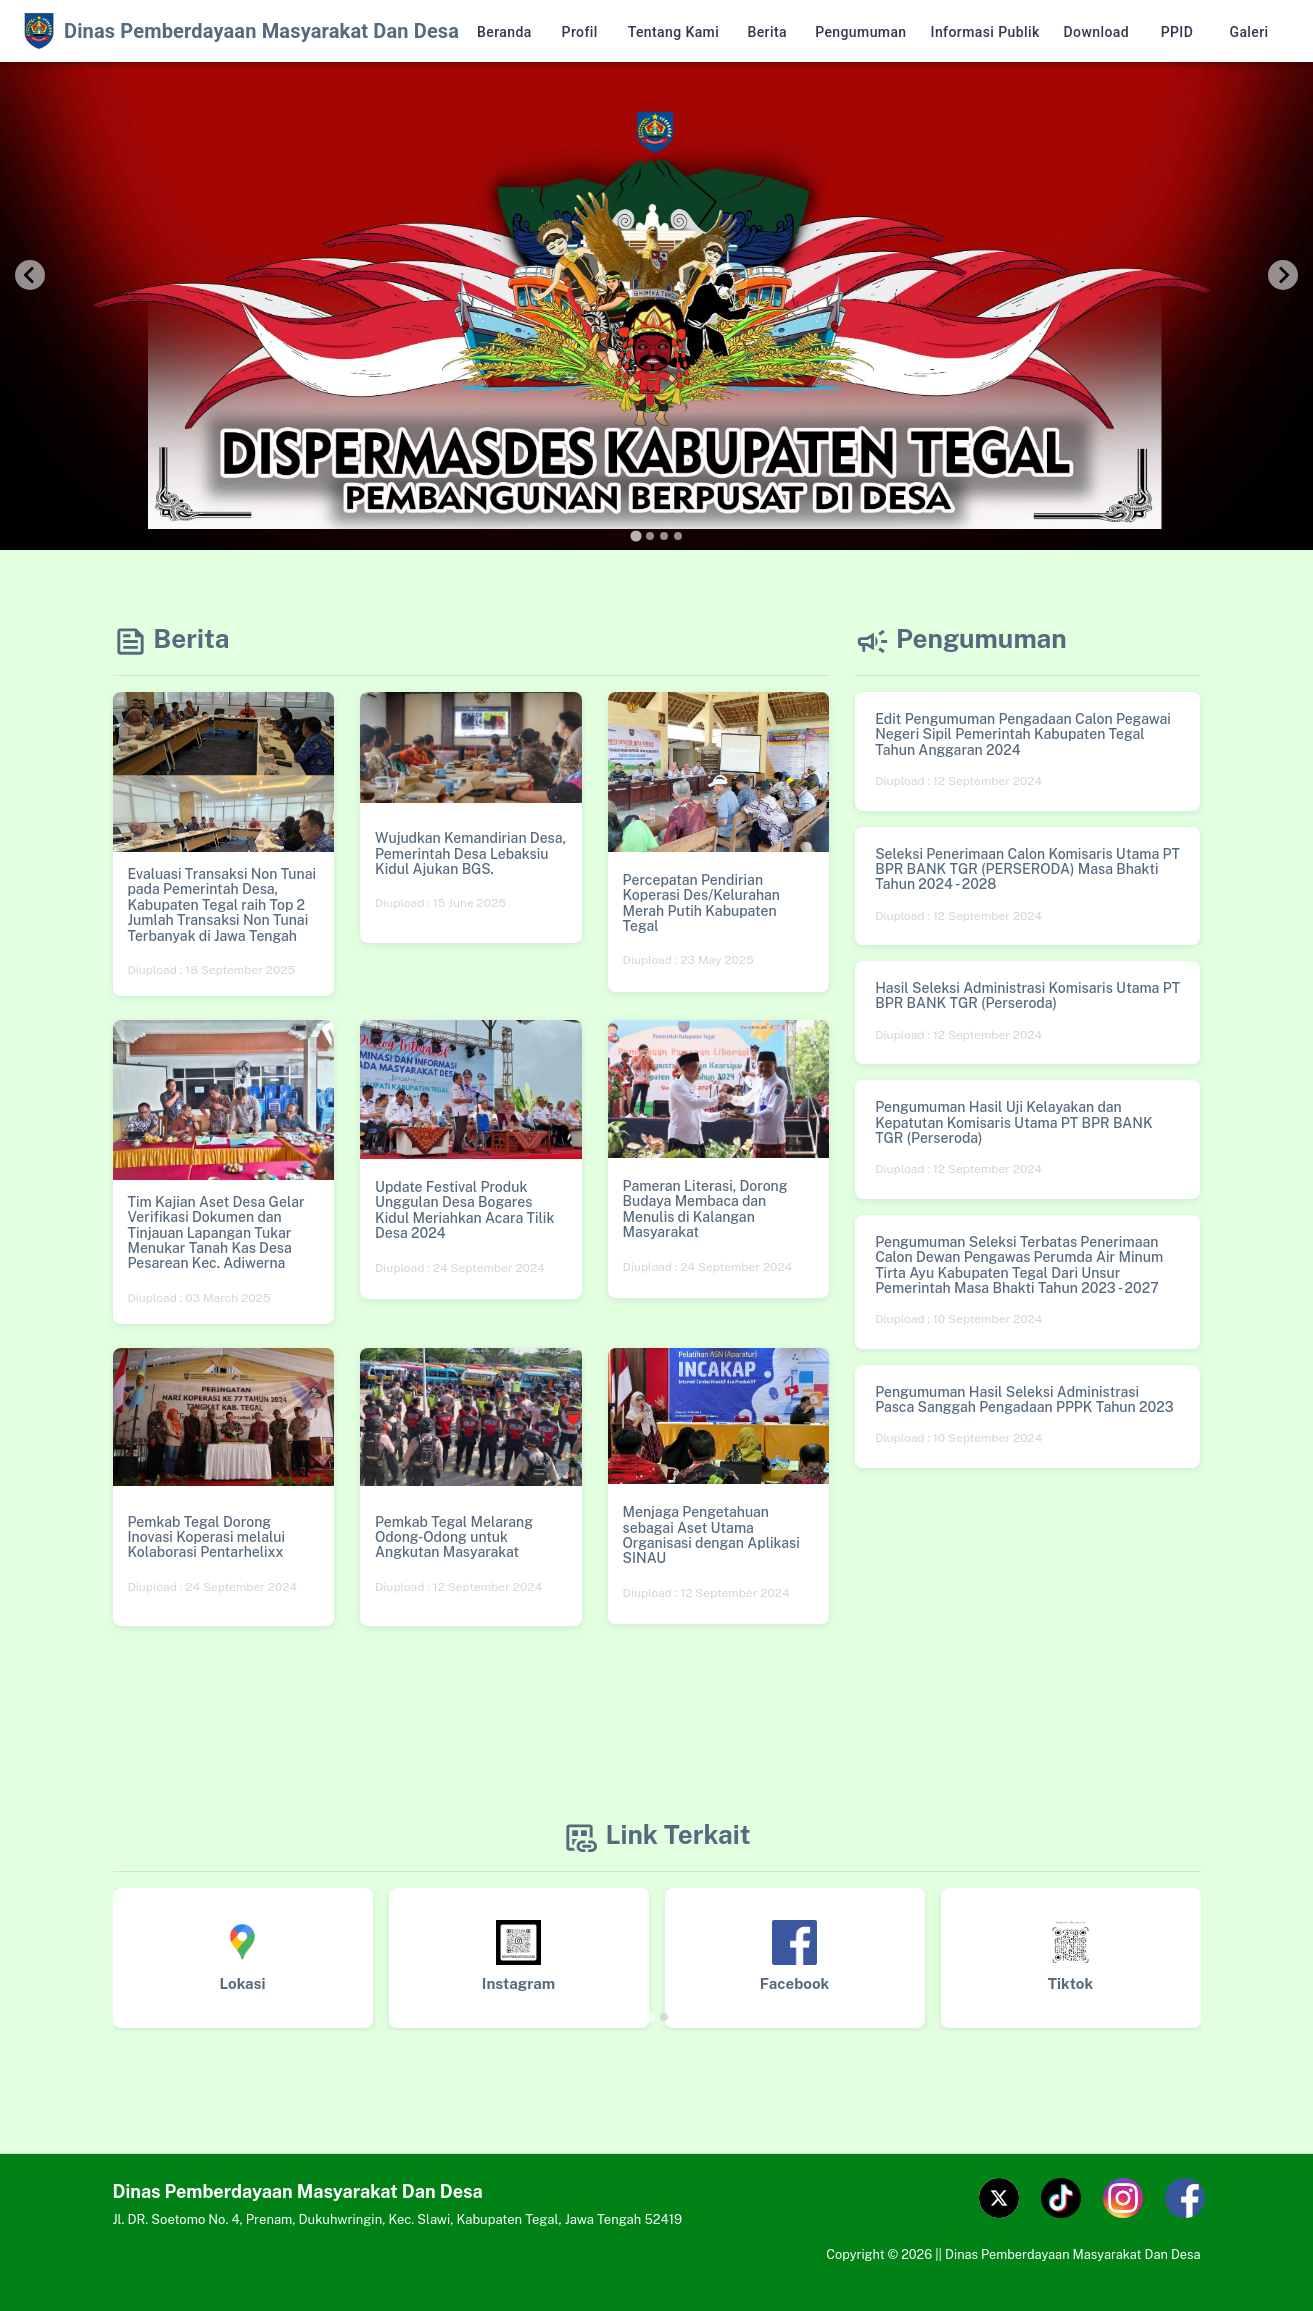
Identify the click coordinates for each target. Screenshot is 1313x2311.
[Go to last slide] (30, 275)
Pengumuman (860, 32)
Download (1096, 32)
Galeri (1249, 32)
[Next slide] (1283, 275)
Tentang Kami (674, 32)
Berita (767, 32)
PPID (1177, 32)
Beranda (504, 32)
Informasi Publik (985, 32)
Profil (580, 32)
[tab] (635, 535)
